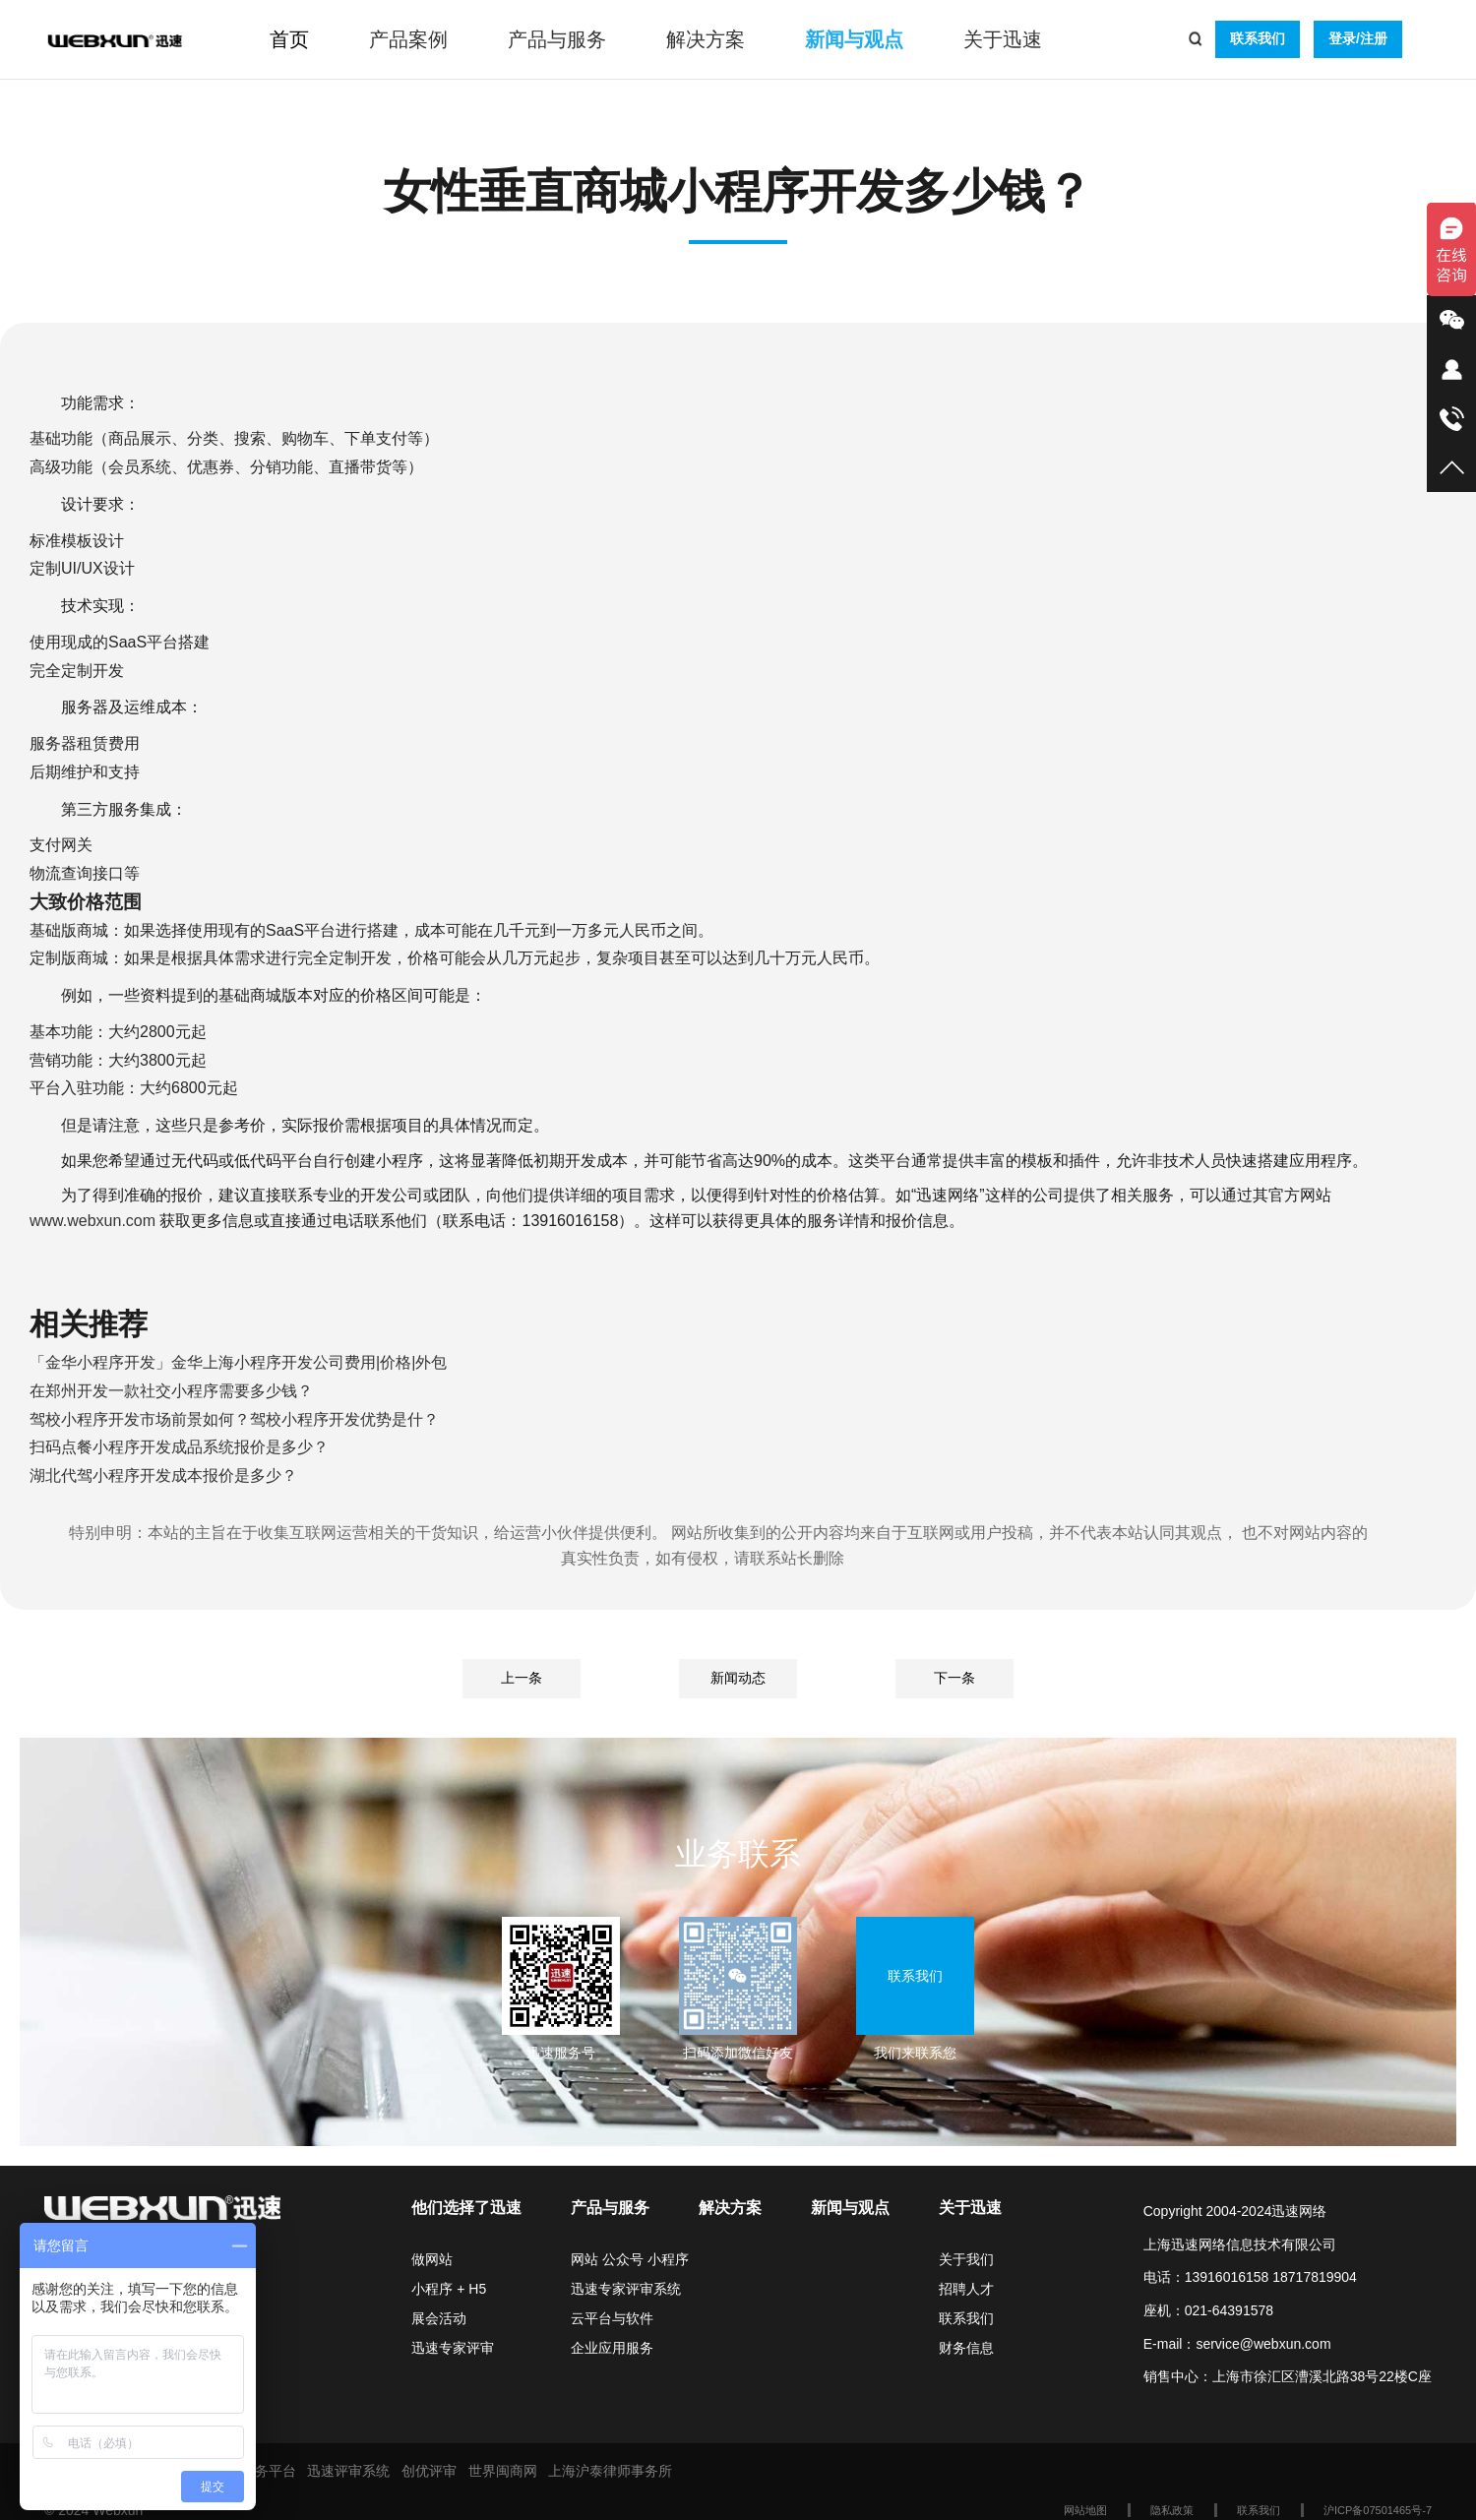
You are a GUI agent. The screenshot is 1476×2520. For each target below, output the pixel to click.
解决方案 (705, 39)
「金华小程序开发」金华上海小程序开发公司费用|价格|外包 (238, 1362)
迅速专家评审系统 (626, 2289)
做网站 (432, 2259)
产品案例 (408, 39)
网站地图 (1085, 2510)
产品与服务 (557, 39)
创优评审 (429, 2471)
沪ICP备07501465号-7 (1377, 2510)
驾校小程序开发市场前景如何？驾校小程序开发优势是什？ (234, 1419)
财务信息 (966, 2348)
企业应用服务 (612, 2348)
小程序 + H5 (448, 2289)
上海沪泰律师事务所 (610, 2471)
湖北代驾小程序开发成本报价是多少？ (163, 1475)
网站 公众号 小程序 (630, 2259)
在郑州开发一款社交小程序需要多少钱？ (171, 1391)
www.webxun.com (92, 1220)
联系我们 (1257, 38)
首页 (289, 39)
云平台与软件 (612, 2318)
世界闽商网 (502, 2471)
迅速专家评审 (452, 2348)
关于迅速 (1002, 39)
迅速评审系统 (348, 2471)
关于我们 (966, 2259)
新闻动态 (738, 1678)
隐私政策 (1172, 2510)
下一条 (954, 1678)
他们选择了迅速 (466, 2207)
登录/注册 (1357, 38)
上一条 (521, 1678)
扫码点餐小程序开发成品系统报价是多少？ (179, 1447)
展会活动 (438, 2318)
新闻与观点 (854, 39)
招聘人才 (966, 2289)
